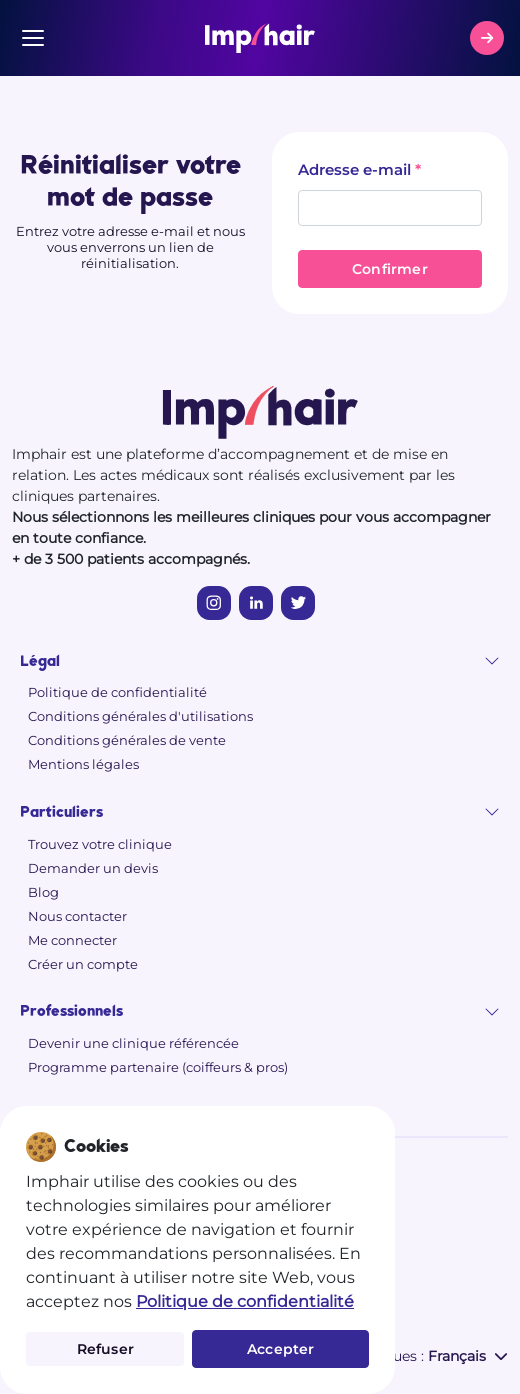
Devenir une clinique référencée (133, 1043)
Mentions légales (83, 764)
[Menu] (33, 38)
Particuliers (61, 812)
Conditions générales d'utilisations (140, 716)
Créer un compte (83, 964)
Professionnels (71, 1011)
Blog (43, 892)
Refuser (105, 1349)
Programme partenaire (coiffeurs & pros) (158, 1067)
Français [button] (468, 1356)
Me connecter (72, 940)
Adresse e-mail (354, 169)
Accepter (281, 1349)
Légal (40, 661)
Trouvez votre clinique (100, 844)
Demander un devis (93, 868)
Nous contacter (77, 916)
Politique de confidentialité (117, 692)
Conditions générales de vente (127, 740)
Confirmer (390, 269)
